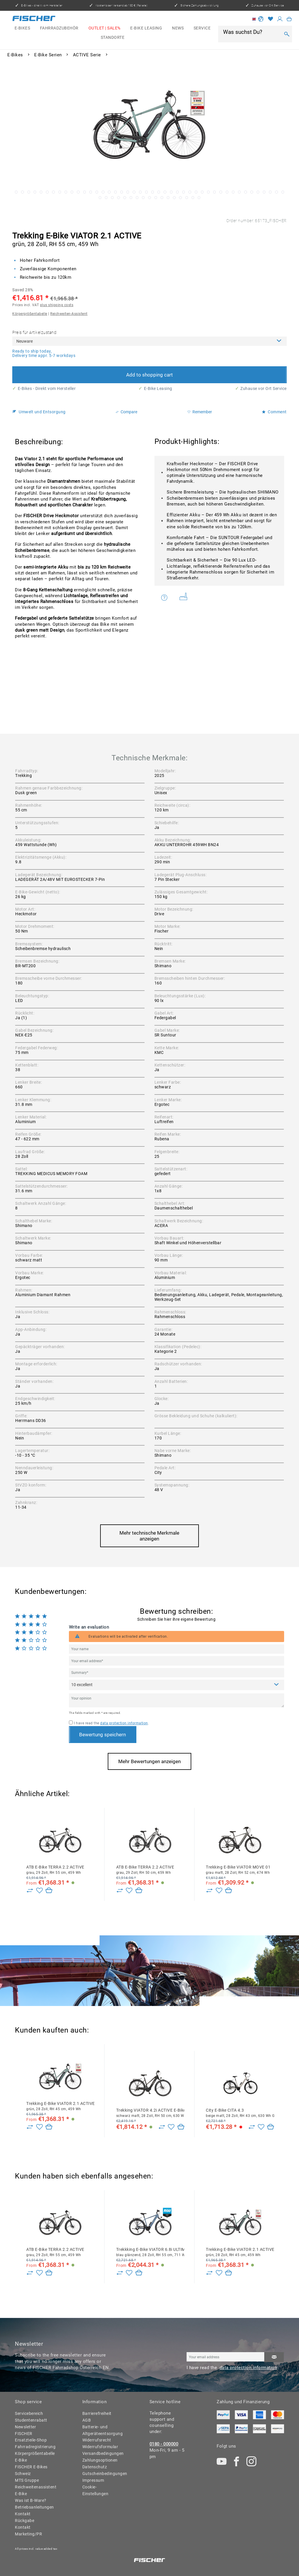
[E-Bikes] (22, 28)
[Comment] (176, 1685)
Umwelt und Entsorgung (39, 412)
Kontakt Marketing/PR (28, 2530)
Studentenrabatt (31, 2420)
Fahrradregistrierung (34, 2446)
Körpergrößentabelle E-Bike (34, 2456)
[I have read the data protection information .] (71, 1722)
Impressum (93, 2480)
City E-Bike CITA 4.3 (240, 2113)
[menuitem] (22, 28)
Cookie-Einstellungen (95, 2490)
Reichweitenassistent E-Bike (34, 2490)
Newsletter (25, 2427)
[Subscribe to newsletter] (274, 2357)
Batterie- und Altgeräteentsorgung (101, 2430)
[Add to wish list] (39, 1890)
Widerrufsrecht (96, 2440)
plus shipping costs (57, 305)
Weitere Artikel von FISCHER (183, 596)
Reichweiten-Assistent (69, 314)
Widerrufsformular (100, 2446)
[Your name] (176, 1649)
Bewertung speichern (102, 1734)
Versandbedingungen (101, 2453)
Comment (274, 412)
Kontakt (23, 2513)
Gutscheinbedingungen (101, 2473)
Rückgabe (24, 2520)
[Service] (202, 28)
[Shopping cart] (289, 19)
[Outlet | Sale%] (105, 28)
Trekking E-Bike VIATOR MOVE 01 (238, 1870)
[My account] (280, 19)
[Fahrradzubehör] (59, 28)
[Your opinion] (176, 1700)
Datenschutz (94, 2467)
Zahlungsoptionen (100, 2460)
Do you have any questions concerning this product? (164, 597)
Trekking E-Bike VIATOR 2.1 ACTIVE (60, 2106)
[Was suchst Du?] (251, 32)
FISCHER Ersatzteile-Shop (31, 2437)
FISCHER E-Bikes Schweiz (31, 2470)
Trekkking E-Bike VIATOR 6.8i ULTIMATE (150, 2252)
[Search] (286, 34)
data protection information (124, 1723)
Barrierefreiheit (97, 2413)
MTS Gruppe (27, 2480)
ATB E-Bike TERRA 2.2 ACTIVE (55, 1870)
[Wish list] (271, 19)
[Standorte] (112, 37)
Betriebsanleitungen (34, 2507)
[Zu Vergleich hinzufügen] (29, 1890)
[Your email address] (176, 1660)
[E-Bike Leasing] (146, 28)
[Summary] (176, 1672)
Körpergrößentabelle (29, 314)
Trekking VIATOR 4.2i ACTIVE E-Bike (150, 2113)
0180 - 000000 (164, 2444)
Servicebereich (29, 2413)
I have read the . (111, 1723)
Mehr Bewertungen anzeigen (149, 1761)
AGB (86, 2420)
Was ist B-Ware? (30, 2500)
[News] (178, 28)
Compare (126, 412)
